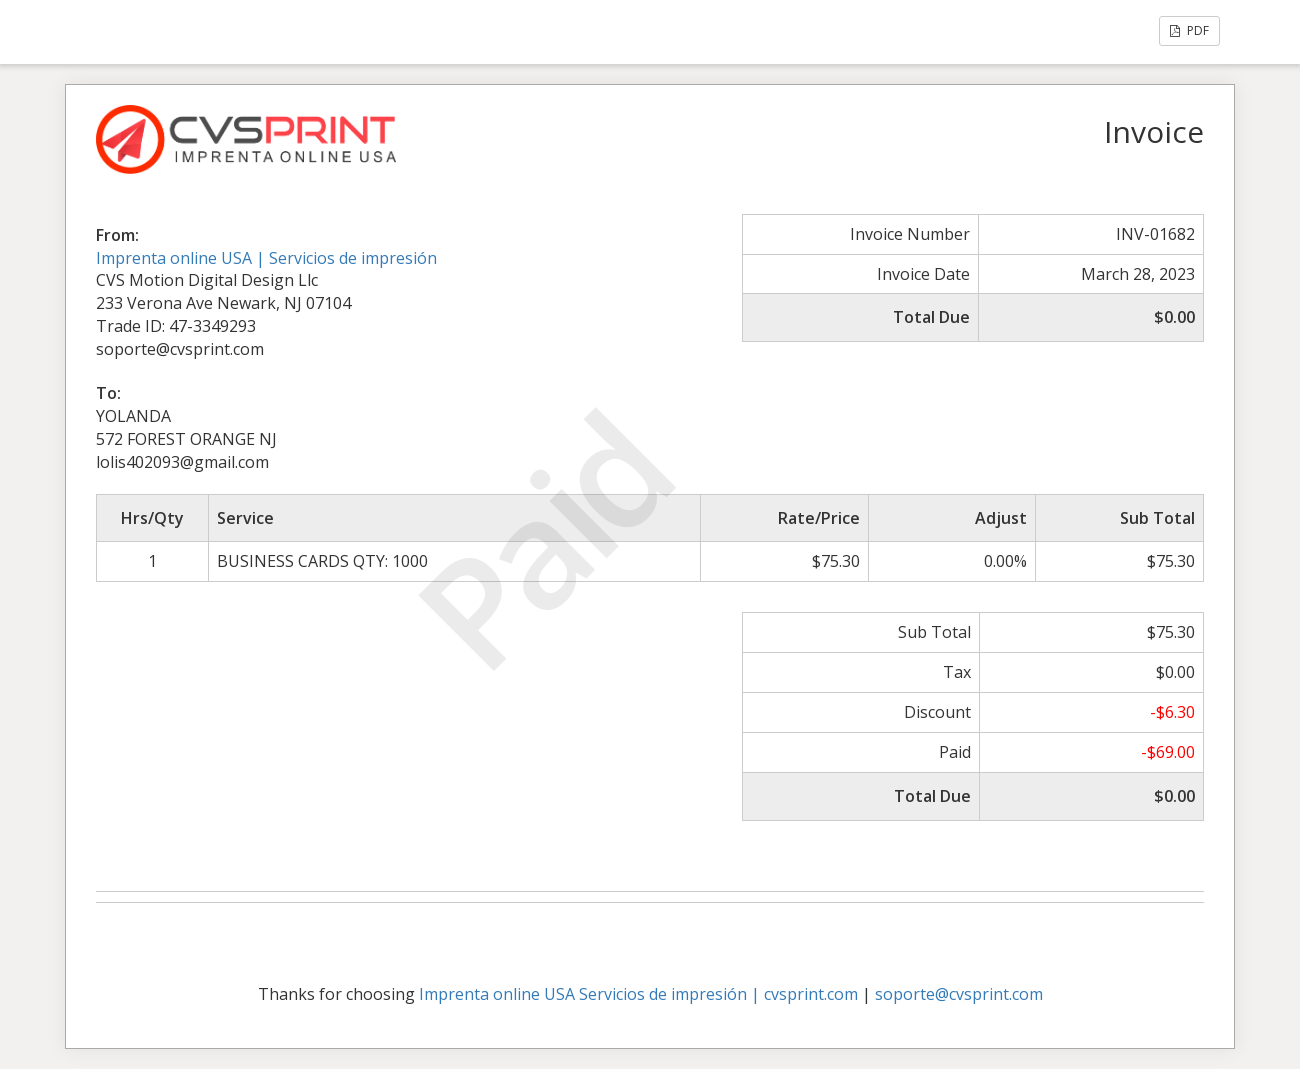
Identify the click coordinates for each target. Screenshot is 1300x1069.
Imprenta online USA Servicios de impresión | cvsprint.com (638, 994)
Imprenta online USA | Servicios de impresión (266, 258)
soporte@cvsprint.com (959, 994)
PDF (1189, 30)
